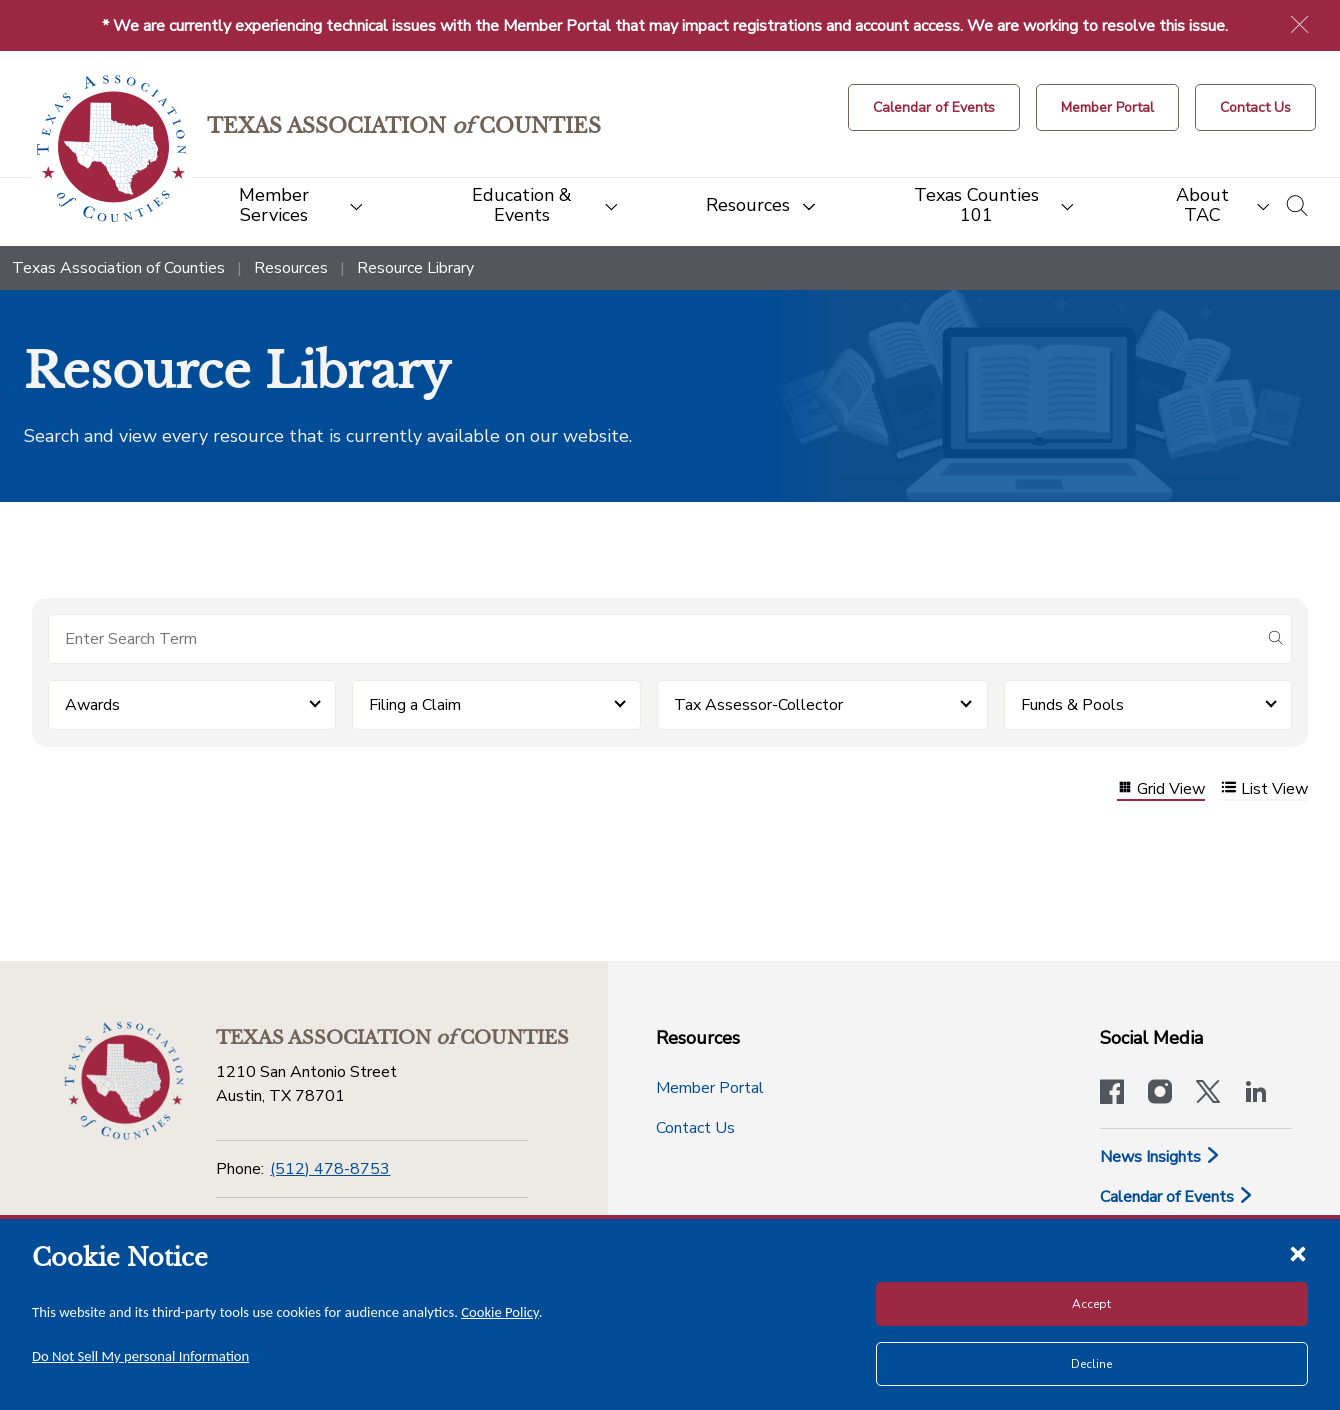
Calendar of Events (1177, 1197)
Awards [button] (92, 705)
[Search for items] (654, 639)
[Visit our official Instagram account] (1160, 1094)
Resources (291, 268)
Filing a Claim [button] (415, 705)
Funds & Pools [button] (1072, 705)
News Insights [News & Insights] (1160, 1157)
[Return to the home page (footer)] (124, 1081)
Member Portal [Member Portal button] (710, 1088)
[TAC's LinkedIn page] (1256, 1094)
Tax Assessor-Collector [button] (758, 705)
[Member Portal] (1107, 107)
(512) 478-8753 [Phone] (330, 1169)
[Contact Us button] (1255, 107)
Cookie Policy (500, 1312)
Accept (1091, 1304)
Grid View (1161, 789)
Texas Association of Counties (118, 268)
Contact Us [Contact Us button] (695, 1128)
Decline (1091, 1364)
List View (1264, 789)
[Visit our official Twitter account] (1208, 1094)
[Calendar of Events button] (934, 107)
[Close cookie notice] (1298, 1253)
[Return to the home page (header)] (111, 148)
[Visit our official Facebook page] (1112, 1094)
